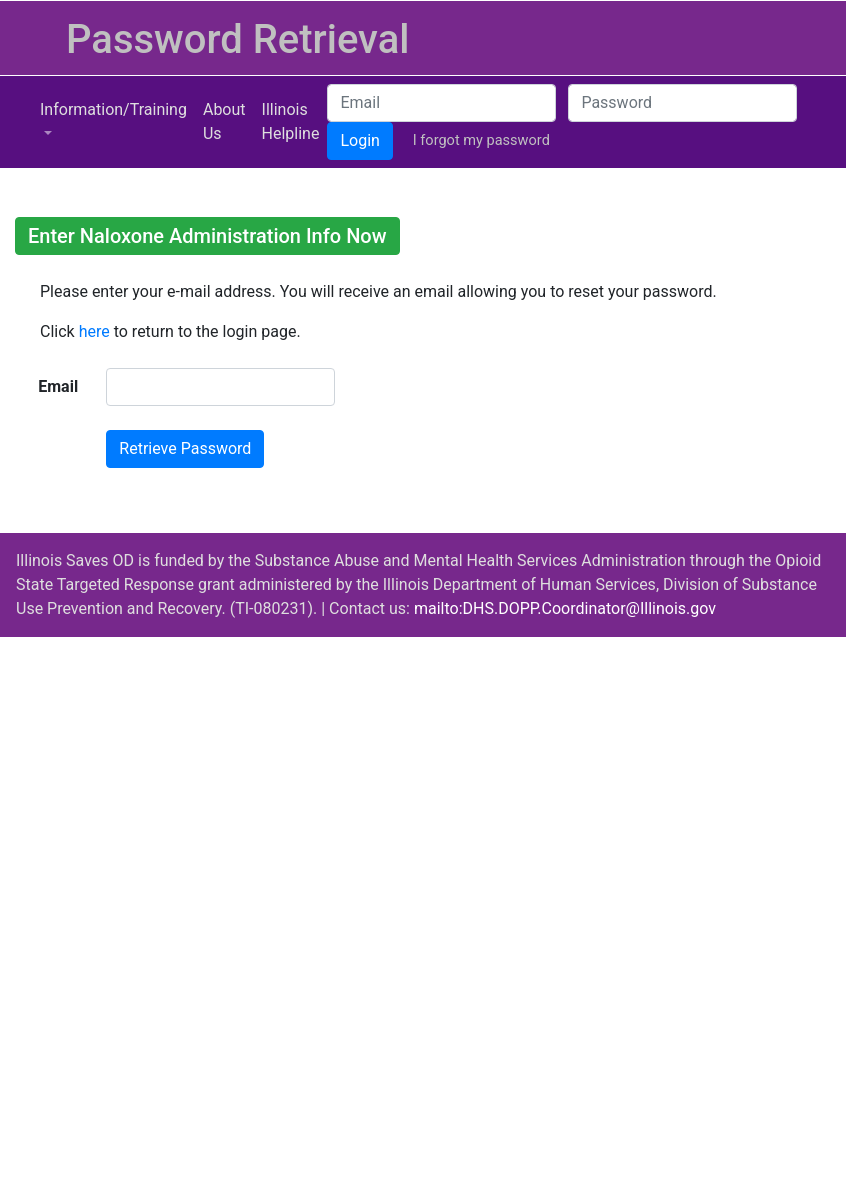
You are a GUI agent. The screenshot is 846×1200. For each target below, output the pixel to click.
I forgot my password (481, 140)
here (94, 331)
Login (359, 140)
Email (58, 386)
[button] (113, 122)
